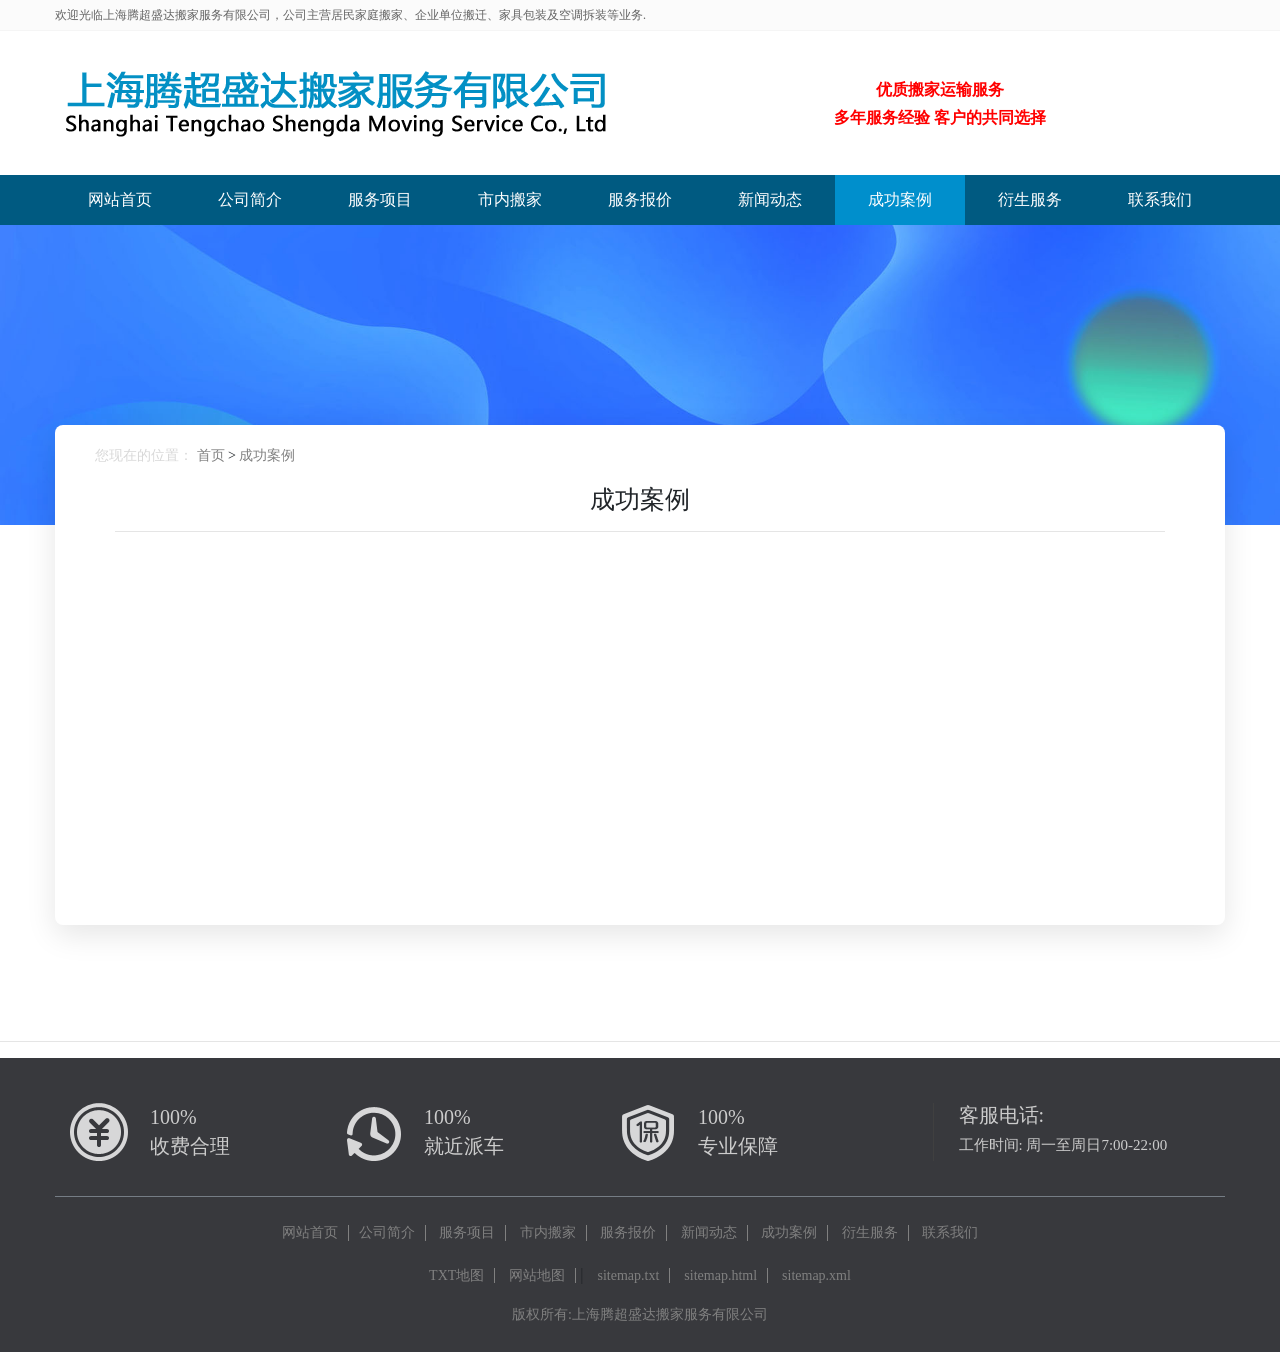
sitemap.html (720, 1275)
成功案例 (900, 199)
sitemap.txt (629, 1275)
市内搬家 (510, 199)
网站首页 (120, 199)
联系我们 (1160, 199)
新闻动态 (770, 199)
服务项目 (380, 199)
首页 (211, 455)
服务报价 (640, 199)
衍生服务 (1030, 199)
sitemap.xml (816, 1275)
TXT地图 (456, 1275)
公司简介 (250, 199)
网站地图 (537, 1275)
